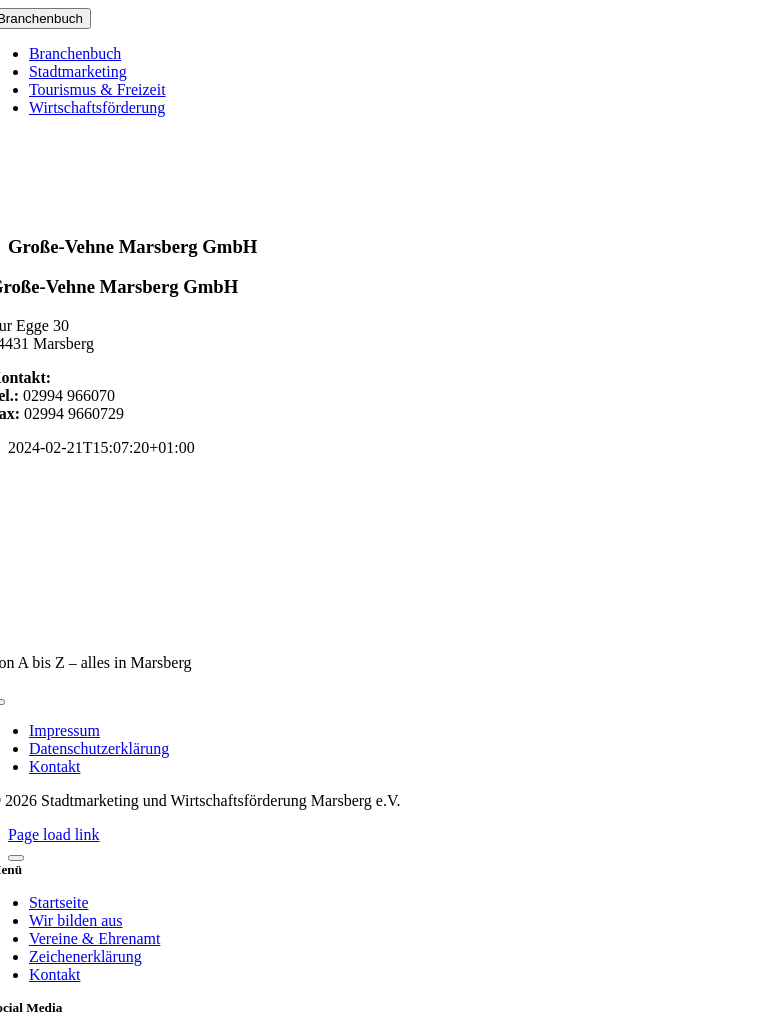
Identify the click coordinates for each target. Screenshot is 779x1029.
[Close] (16, 858)
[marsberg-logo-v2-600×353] (390, 628)
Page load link (54, 834)
